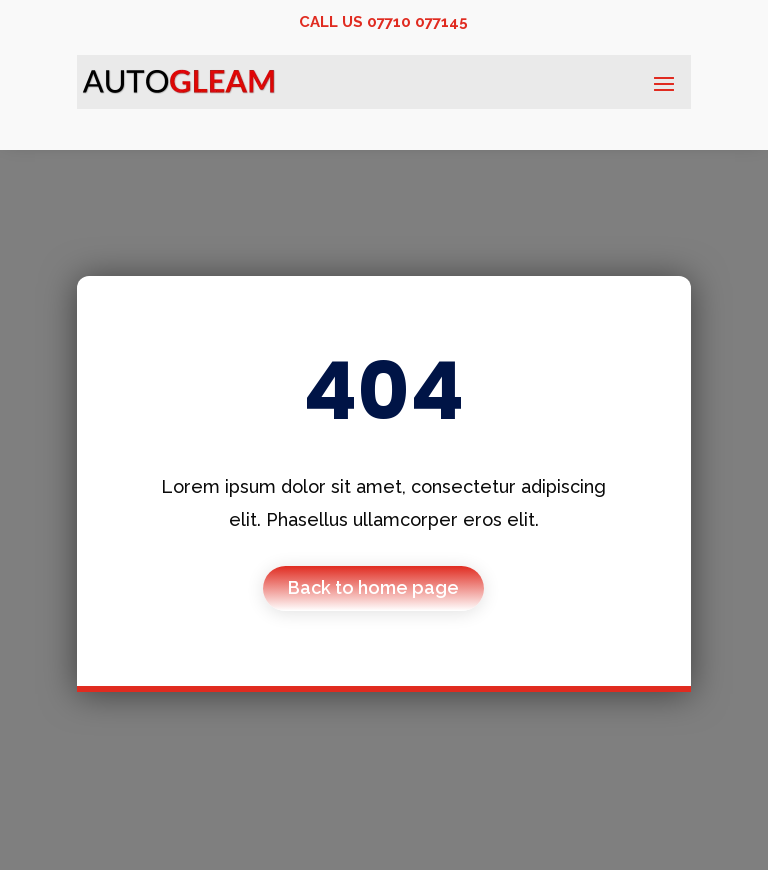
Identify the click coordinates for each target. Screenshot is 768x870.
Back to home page (373, 587)
